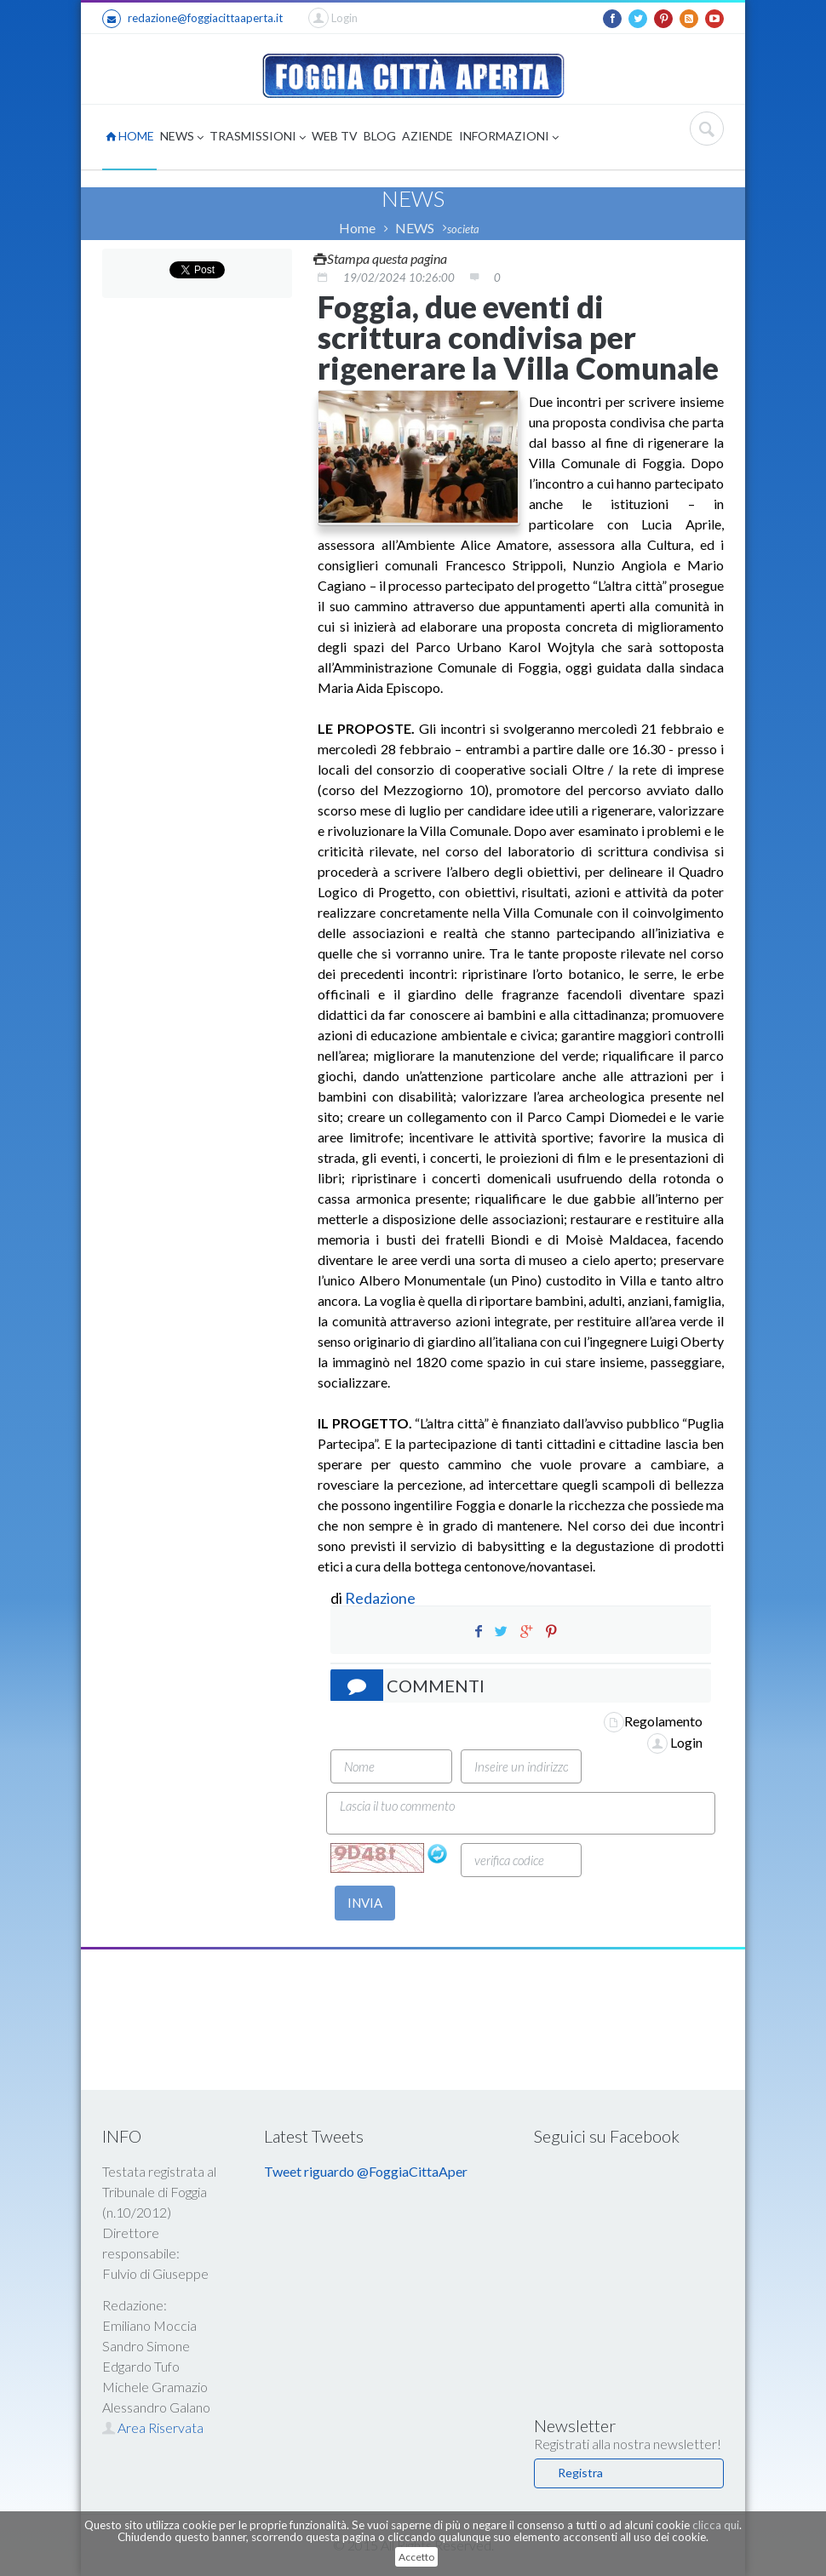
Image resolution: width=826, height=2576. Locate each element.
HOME (130, 136)
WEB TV (335, 136)
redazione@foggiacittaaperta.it (192, 18)
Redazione (381, 1598)
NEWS (182, 137)
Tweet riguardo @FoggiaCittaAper (365, 2171)
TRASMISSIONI (257, 137)
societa (463, 229)
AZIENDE (427, 136)
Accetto (416, 2556)
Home (357, 228)
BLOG (380, 136)
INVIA (364, 1902)
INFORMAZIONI (509, 137)
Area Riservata (153, 2427)
